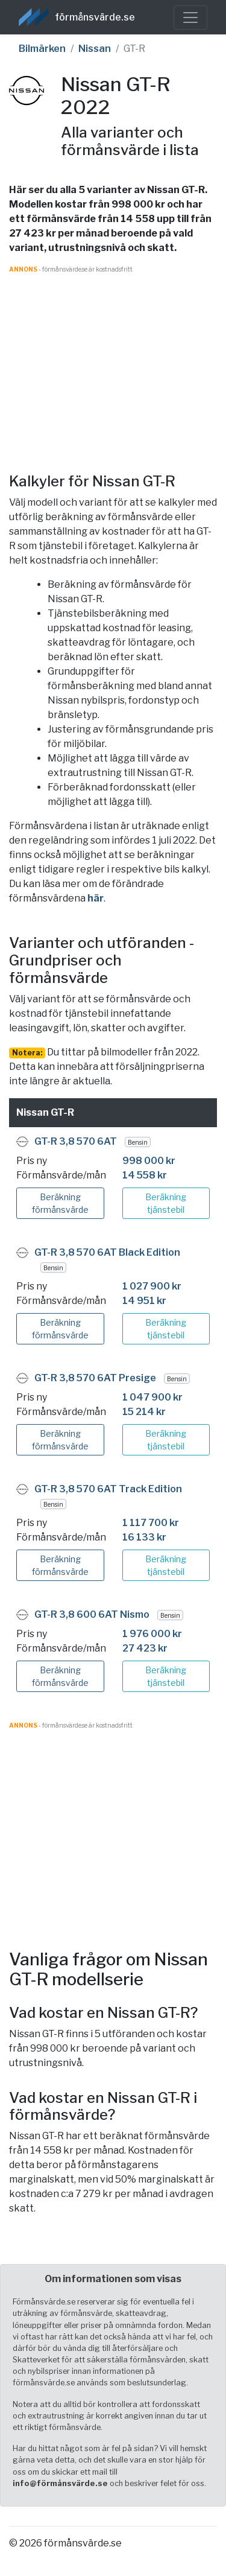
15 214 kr (144, 1411)
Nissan (94, 48)
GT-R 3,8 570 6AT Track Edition (108, 1489)
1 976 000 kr (152, 1633)
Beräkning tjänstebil (165, 1203)
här (95, 898)
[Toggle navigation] (190, 17)
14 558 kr (144, 1175)
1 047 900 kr (152, 1397)
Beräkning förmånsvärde (60, 1203)
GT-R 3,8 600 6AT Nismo (91, 1614)
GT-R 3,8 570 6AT (75, 1141)
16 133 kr (144, 1537)
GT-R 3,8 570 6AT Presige (95, 1378)
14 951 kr (144, 1300)
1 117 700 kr (150, 1522)
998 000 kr (148, 1160)
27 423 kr (145, 1648)
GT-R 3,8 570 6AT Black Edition (107, 1252)
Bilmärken (42, 48)
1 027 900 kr (151, 1286)
